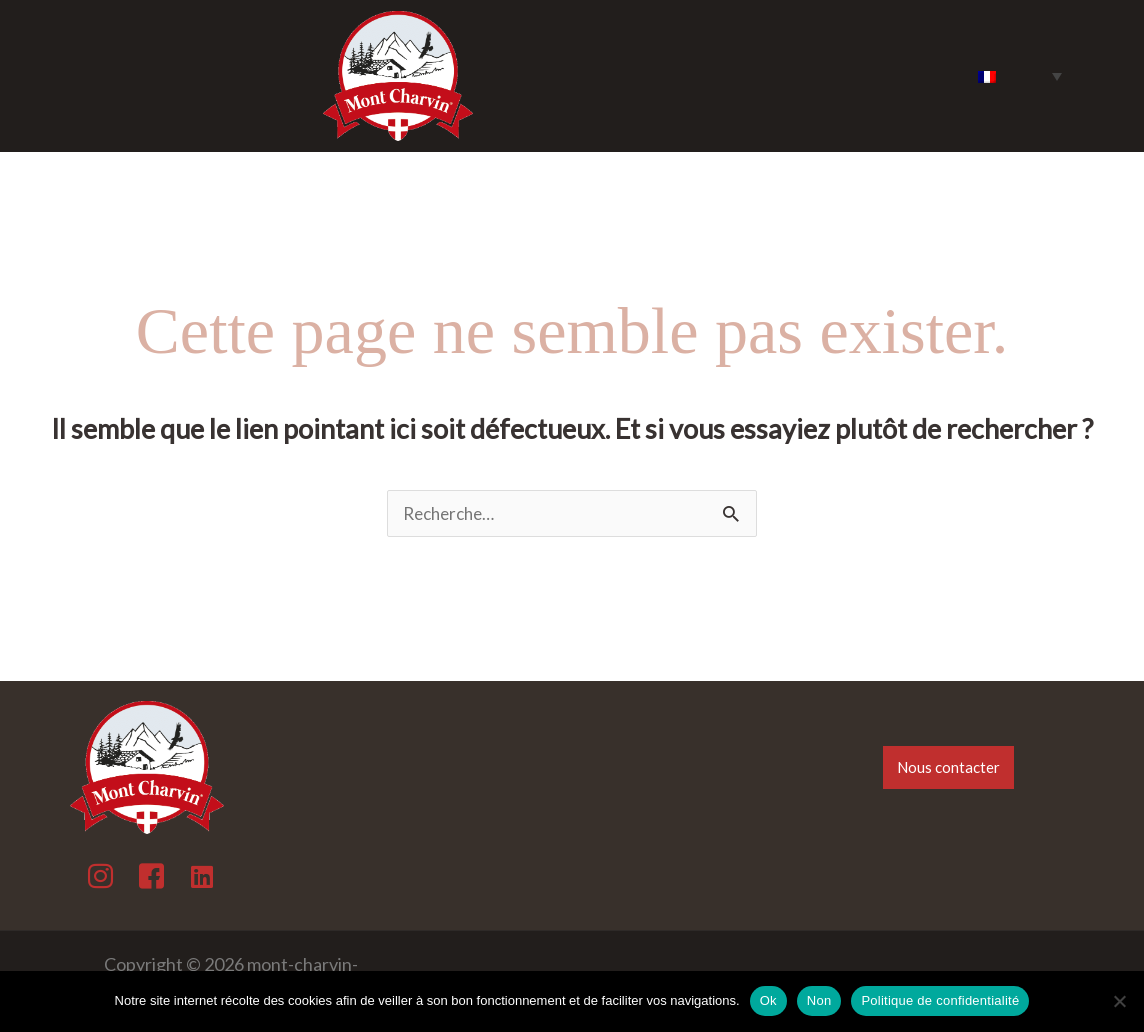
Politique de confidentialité (940, 1000)
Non (819, 1000)
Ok (768, 1000)
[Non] (1119, 1001)
